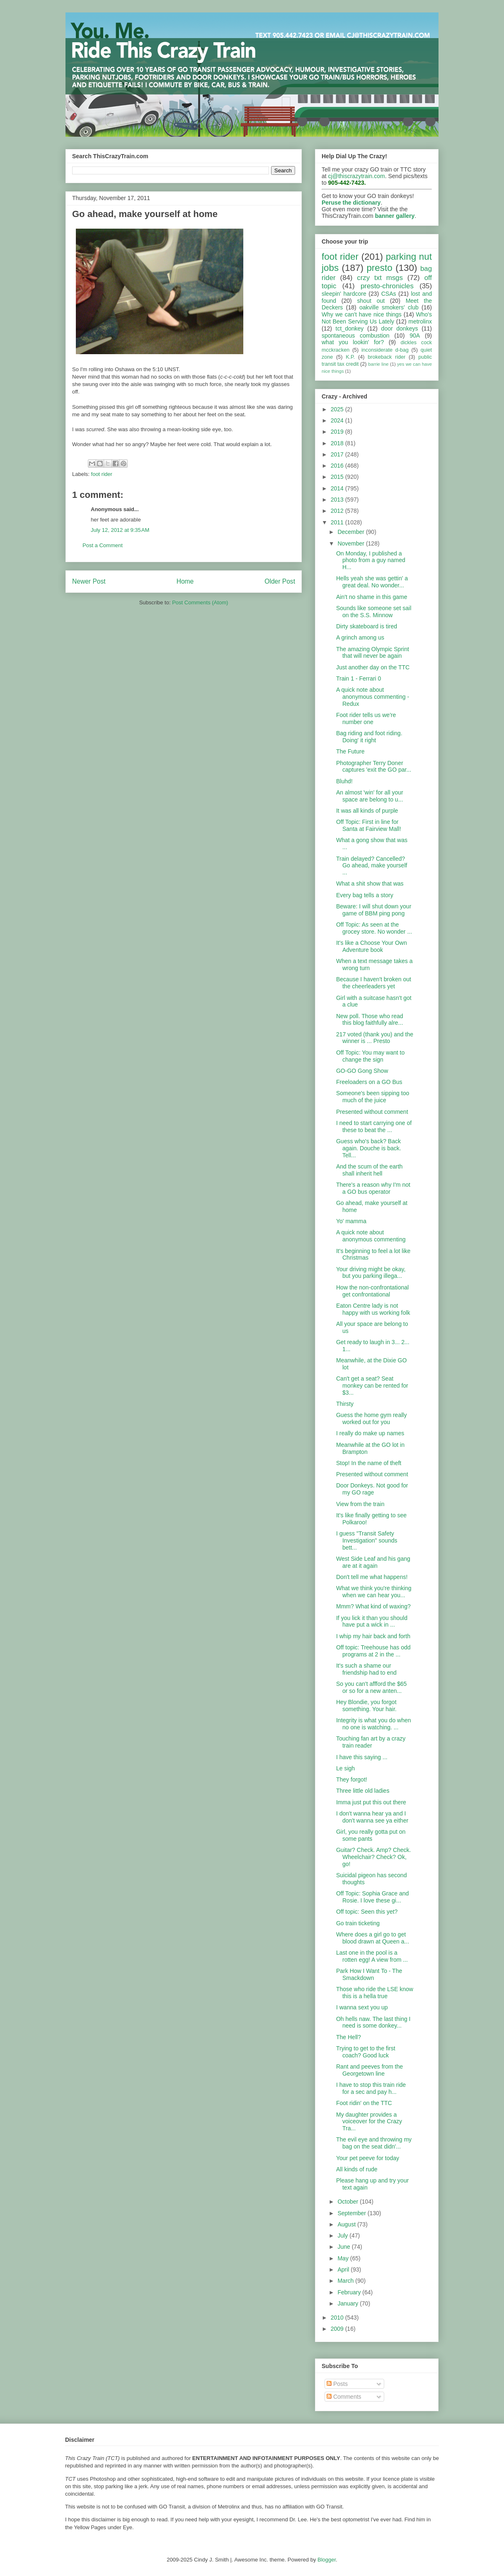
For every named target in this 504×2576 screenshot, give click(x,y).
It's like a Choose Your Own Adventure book (371, 946)
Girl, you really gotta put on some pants (370, 1835)
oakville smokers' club (389, 307)
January (348, 2303)
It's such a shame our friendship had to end (366, 1669)
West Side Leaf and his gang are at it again (373, 1562)
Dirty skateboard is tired (366, 626)
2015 (338, 476)
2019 (338, 431)
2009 (338, 2328)
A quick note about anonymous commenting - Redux (372, 696)
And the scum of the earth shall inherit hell (369, 1170)
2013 (338, 499)
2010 (338, 2317)
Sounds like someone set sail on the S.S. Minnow (373, 611)
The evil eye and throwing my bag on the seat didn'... (374, 2143)
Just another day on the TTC (373, 667)
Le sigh (345, 1768)
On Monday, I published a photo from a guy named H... (370, 560)
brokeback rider (386, 357)
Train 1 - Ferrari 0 (358, 678)
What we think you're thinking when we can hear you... (374, 1591)
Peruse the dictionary (351, 202)
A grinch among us (360, 637)
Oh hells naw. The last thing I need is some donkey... (373, 2022)
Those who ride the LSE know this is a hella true (374, 1992)
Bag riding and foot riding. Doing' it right (369, 737)
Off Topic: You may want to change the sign (370, 1056)
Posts (337, 2383)
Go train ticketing (358, 1923)
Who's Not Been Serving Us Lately (377, 318)
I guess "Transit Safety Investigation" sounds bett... (366, 1540)
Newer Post (89, 581)
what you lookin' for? (353, 342)
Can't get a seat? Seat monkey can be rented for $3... (372, 1385)
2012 (338, 510)
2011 (338, 522)
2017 (338, 454)
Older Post (279, 581)
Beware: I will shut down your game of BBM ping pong (373, 910)
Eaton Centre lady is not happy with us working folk (373, 1309)
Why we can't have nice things (362, 314)
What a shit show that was (370, 883)
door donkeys (399, 328)
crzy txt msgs (380, 278)
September (352, 2213)
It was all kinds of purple (367, 810)
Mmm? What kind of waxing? (373, 1606)
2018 (338, 443)
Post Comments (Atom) (200, 602)
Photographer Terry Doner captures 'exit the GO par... (373, 766)
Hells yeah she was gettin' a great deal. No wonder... (372, 582)
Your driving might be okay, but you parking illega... (370, 1273)
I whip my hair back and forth (373, 1636)
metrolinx (420, 321)
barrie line (378, 364)
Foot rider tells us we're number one (366, 718)
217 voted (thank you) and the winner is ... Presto (374, 1038)
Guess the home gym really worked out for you (371, 1418)
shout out (371, 300)
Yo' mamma (351, 1221)
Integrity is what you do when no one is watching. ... (373, 1724)
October (348, 2201)
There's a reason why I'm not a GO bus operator (373, 1188)
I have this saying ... (362, 1757)
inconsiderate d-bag (385, 350)
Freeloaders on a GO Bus (369, 1082)
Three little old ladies (362, 1790)
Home (185, 581)
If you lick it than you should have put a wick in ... (371, 1621)
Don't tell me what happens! (371, 1577)
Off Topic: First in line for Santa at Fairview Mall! (368, 825)
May (343, 2258)
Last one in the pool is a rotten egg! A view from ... (372, 1956)
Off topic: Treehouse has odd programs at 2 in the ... (373, 1651)
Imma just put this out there (371, 1802)
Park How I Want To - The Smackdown (369, 1974)
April (344, 2269)
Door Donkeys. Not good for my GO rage (372, 1489)
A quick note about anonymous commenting (371, 1236)
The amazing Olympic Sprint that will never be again (372, 652)
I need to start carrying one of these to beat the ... (374, 1126)
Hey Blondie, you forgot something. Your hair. (366, 1705)
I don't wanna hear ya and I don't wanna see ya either (372, 1817)
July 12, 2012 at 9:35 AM (120, 530)
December (351, 532)
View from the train (360, 1504)
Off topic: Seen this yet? (366, 1911)
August (347, 2224)
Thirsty (345, 1403)
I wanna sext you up (362, 2007)
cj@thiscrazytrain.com (356, 176)
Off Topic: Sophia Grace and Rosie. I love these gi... (372, 1897)
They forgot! (351, 1779)
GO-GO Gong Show (362, 1070)
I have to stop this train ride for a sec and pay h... (371, 2088)
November (351, 543)
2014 (338, 488)
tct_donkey (350, 328)
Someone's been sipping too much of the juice (372, 1096)
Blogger (326, 2560)
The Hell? (348, 2037)
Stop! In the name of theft (368, 1463)
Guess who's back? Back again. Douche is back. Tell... (368, 1148)
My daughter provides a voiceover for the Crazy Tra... (369, 2121)
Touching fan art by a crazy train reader (370, 1742)
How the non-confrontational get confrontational (372, 1291)
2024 (338, 420)
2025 (338, 409)
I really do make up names (370, 1433)
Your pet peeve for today (367, 2158)
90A (415, 335)
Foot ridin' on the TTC (364, 2103)
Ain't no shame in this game (371, 597)
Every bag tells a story (364, 895)
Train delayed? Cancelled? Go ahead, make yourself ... (371, 865)
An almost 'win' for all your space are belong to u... (369, 796)
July (343, 2235)
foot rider (101, 474)
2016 (338, 465)
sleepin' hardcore (344, 293)
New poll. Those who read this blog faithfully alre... (369, 1019)
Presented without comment (372, 1111)
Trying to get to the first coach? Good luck (365, 2052)
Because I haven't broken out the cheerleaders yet (373, 983)
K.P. (350, 357)
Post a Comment (102, 545)
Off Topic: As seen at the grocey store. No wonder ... (374, 928)
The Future (350, 751)
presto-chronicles (387, 286)
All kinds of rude (357, 2169)
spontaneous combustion (356, 335)
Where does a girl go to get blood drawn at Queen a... (372, 1938)
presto (379, 268)
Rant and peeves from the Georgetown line (369, 2070)
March (346, 2280)
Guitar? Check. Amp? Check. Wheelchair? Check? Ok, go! (373, 1857)
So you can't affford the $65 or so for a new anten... (371, 1687)
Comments (344, 2396)
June (344, 2246)
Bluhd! (344, 781)
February (349, 2292)
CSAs (388, 293)
